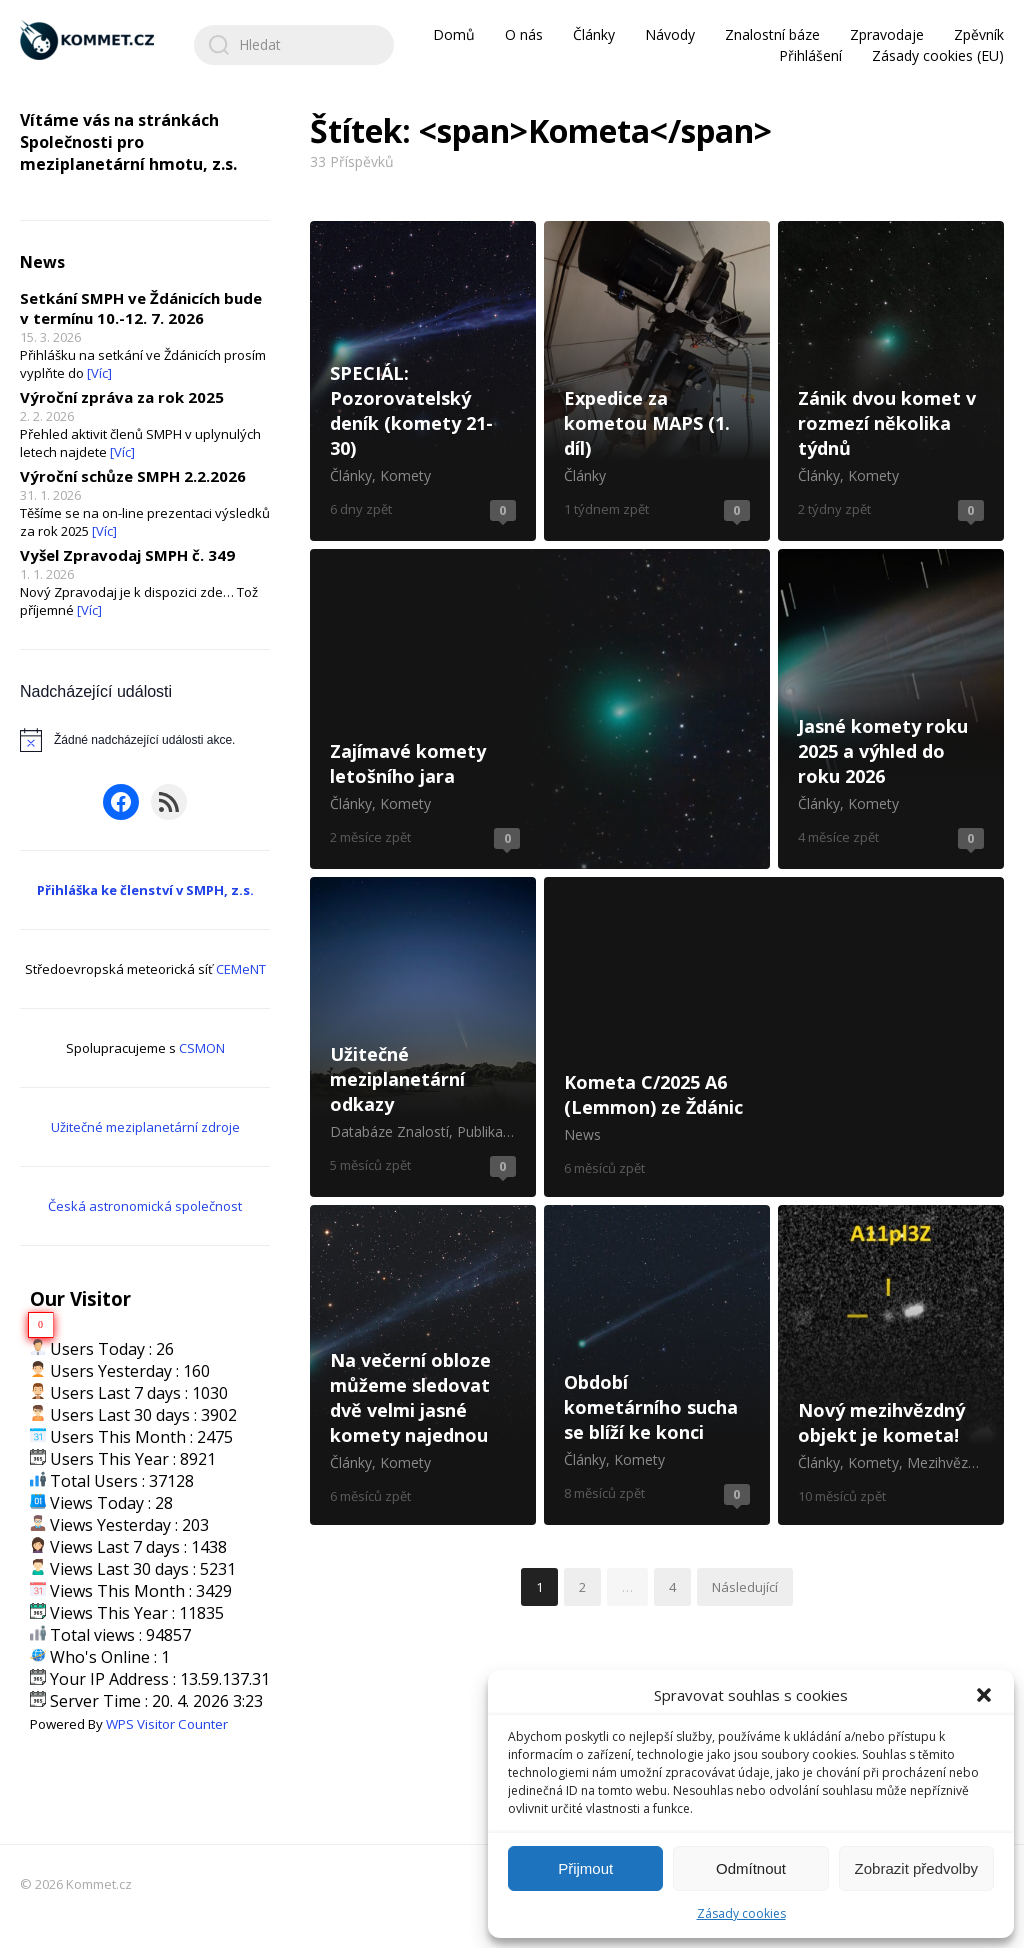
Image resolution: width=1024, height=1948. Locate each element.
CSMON (202, 1048)
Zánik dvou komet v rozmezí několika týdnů (891, 381)
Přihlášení (810, 55)
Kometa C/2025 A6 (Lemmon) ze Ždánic (774, 1037)
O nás (524, 34)
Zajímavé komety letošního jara (540, 709)
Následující (745, 1587)
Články (594, 34)
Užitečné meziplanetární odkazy (423, 1037)
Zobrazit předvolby (916, 1868)
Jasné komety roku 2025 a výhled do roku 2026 (891, 709)
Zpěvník (979, 34)
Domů (454, 34)
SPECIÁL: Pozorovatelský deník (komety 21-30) (423, 381)
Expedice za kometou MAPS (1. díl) (657, 381)
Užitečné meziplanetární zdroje (145, 1127)
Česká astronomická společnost (145, 1206)
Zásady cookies (741, 1913)
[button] (984, 1695)
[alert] (145, 740)
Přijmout (585, 1868)
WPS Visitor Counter (167, 1724)
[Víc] (99, 373)
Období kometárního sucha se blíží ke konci (657, 1365)
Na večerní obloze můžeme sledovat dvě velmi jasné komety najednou (423, 1365)
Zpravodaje (887, 34)
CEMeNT (241, 969)
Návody (670, 34)
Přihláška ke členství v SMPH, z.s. (145, 890)
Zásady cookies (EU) (938, 55)
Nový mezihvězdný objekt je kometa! (891, 1365)
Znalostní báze (772, 34)
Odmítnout (751, 1868)
